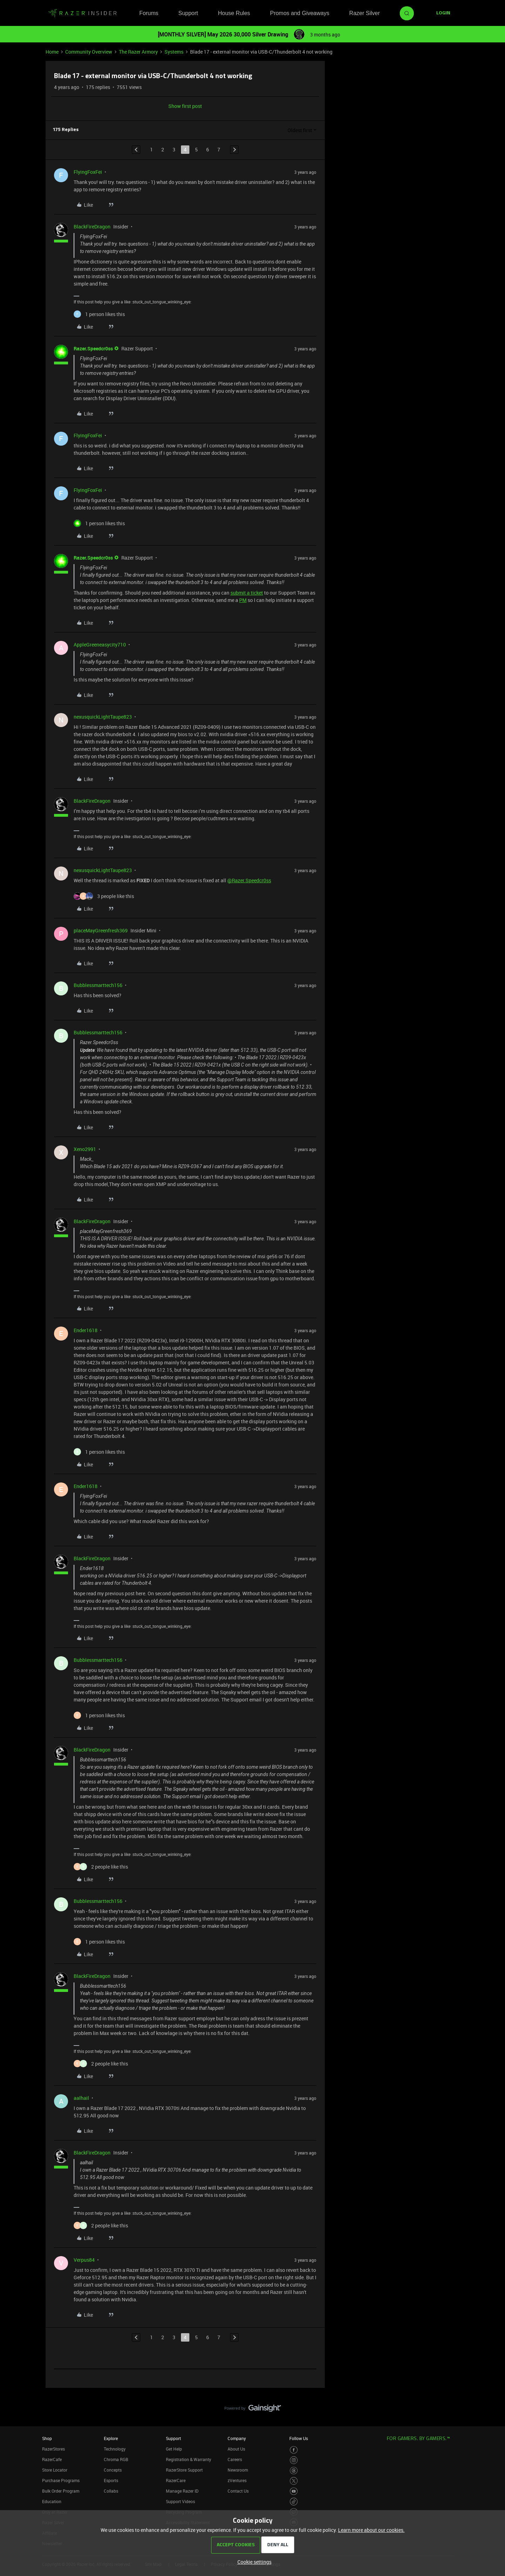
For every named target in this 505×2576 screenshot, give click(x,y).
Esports (111, 2480)
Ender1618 (85, 1330)
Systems (173, 51)
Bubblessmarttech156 (98, 985)
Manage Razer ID (182, 2491)
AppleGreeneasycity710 (100, 644)
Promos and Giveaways (299, 13)
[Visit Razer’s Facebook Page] (293, 2450)
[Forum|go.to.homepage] (82, 13)
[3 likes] (104, 896)
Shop (47, 2438)
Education (51, 2501)
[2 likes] (101, 1866)
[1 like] (99, 314)
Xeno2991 (85, 1149)
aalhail (81, 2098)
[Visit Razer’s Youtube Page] (293, 2491)
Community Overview (88, 51)
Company (237, 2438)
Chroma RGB (116, 2459)
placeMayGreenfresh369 (101, 930)
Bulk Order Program (60, 2491)
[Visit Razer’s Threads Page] (293, 2470)
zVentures (237, 2480)
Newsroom (238, 2470)
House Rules (234, 13)
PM (243, 600)
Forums (148, 13)
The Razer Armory (138, 51)
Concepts (113, 2470)
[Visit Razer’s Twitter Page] (293, 2480)
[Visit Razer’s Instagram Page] (293, 2460)
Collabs (111, 2491)
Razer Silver (364, 13)
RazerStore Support (184, 2470)
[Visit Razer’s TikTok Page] (293, 2501)
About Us (236, 2449)
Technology (115, 2449)
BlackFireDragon (92, 226)
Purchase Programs (61, 2480)
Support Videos (180, 2501)
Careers (235, 2459)
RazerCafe (52, 2459)
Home (52, 51)
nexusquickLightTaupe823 (103, 716)
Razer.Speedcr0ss (93, 348)
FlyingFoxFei (88, 172)
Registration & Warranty (188, 2459)
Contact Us (238, 2491)
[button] (443, 13)
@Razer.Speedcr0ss (249, 880)
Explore (111, 2438)
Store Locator (54, 2470)
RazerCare (176, 2480)
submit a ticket (246, 592)
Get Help (174, 2449)
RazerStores (53, 2449)
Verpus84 (84, 2259)
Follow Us (298, 2438)
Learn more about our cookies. (371, 2530)
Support (188, 13)
